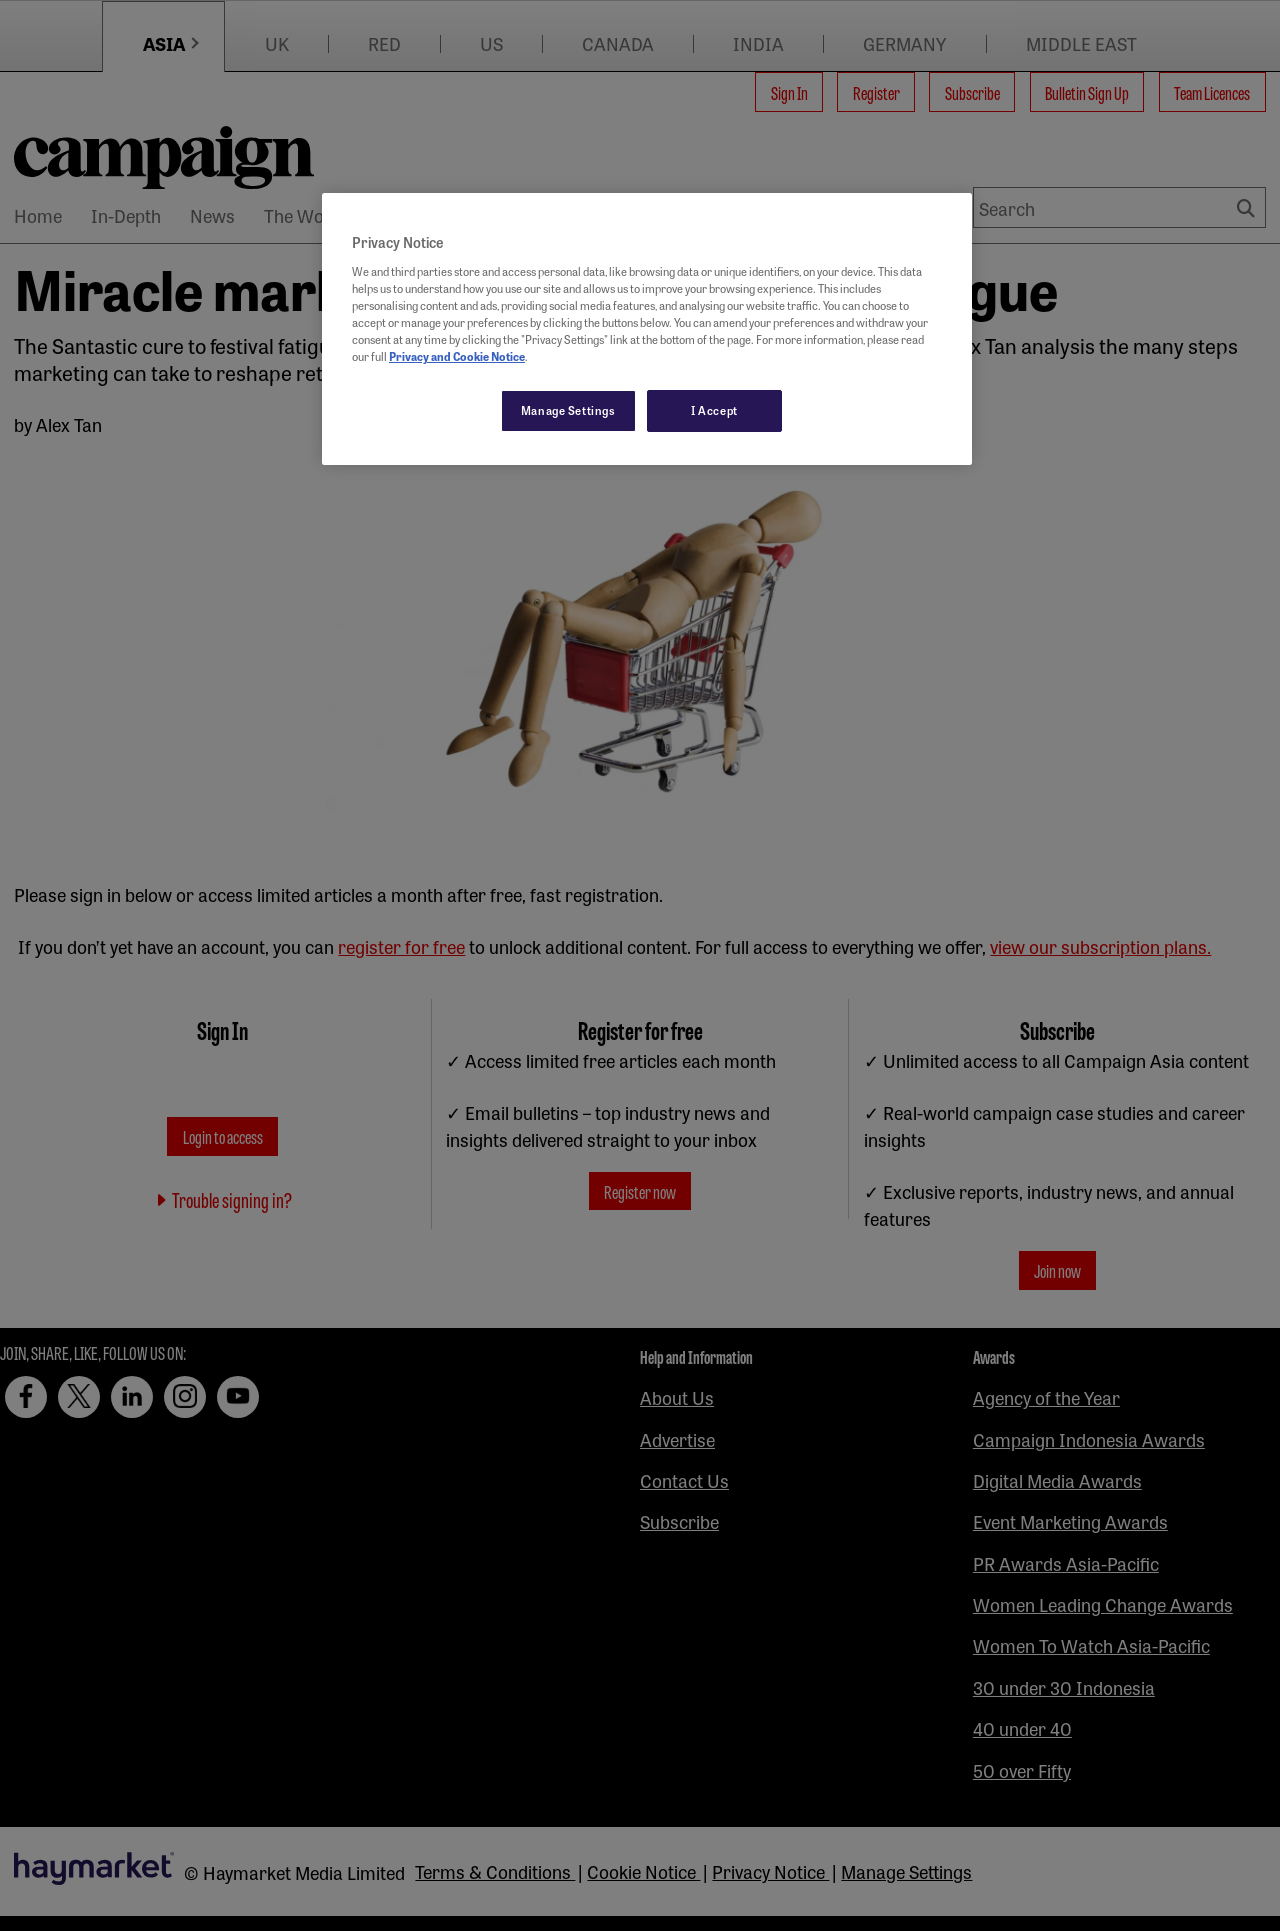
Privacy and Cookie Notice (457, 356)
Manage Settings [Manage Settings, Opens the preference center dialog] (568, 410)
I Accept (714, 410)
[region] (647, 329)
